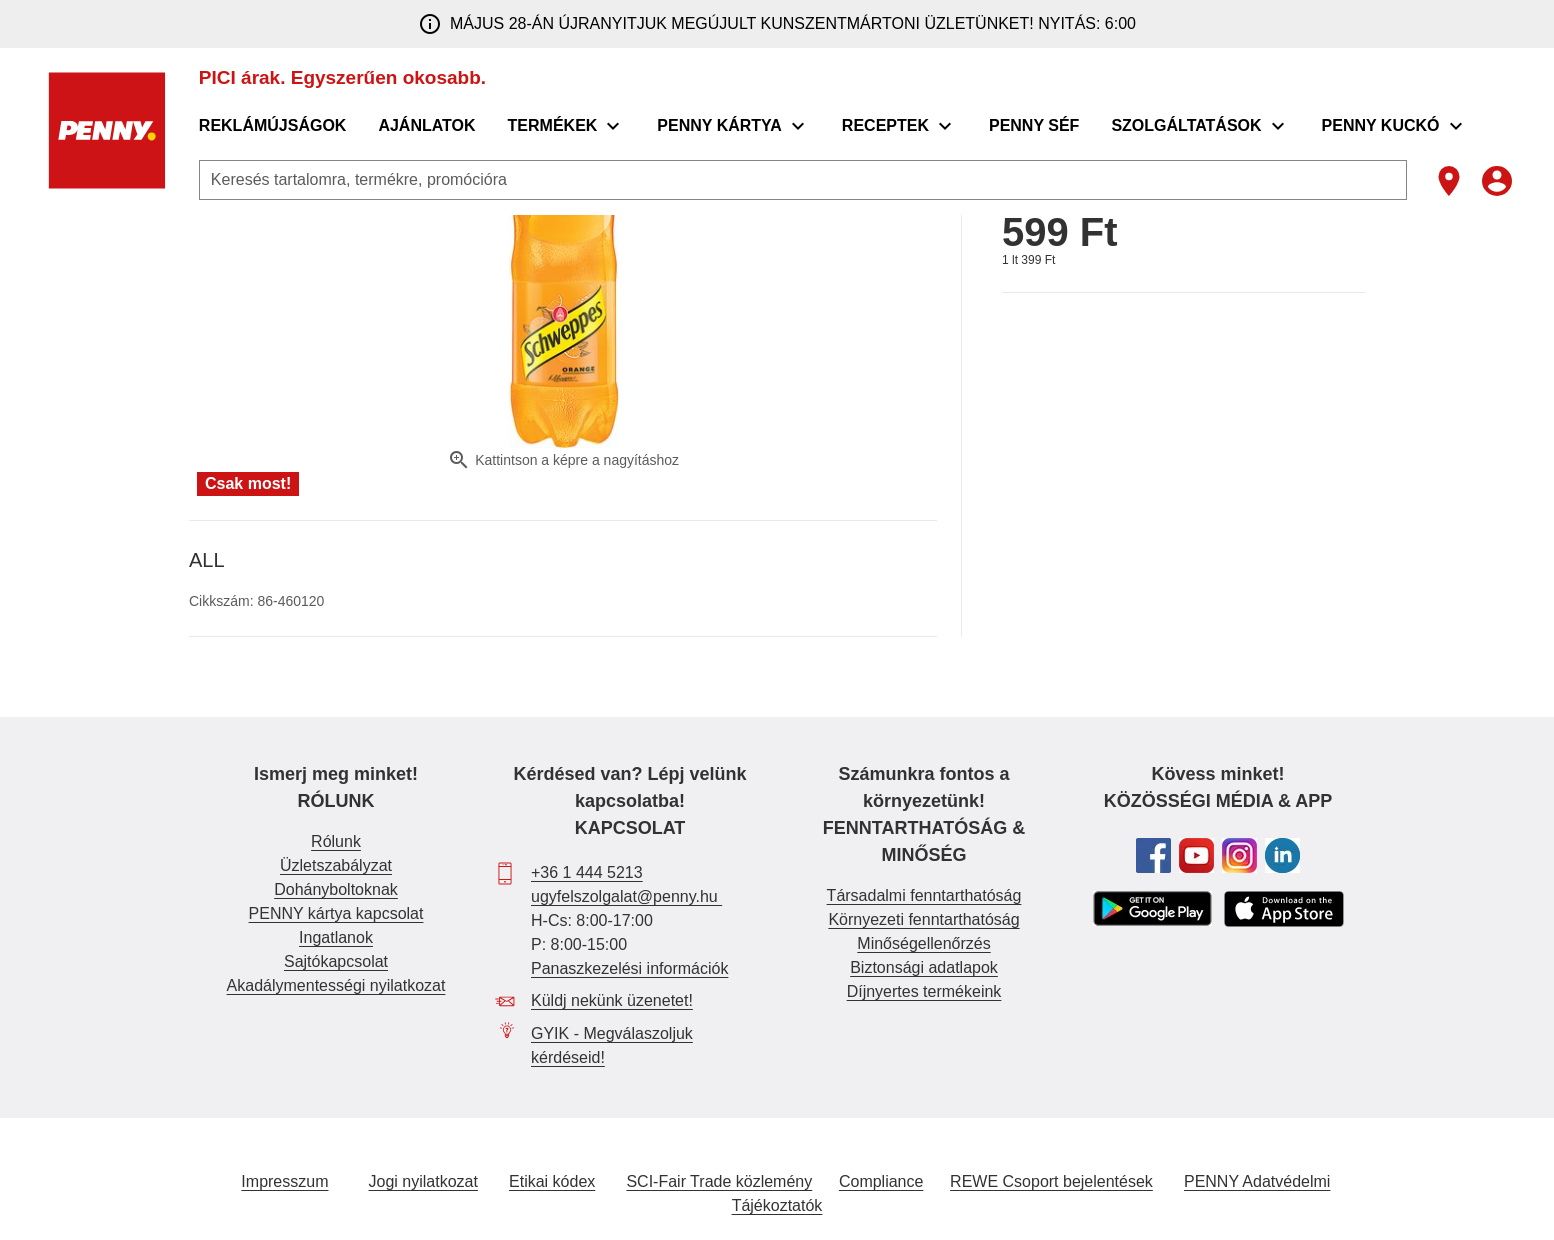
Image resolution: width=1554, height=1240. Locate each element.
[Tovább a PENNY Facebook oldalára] (1153, 855)
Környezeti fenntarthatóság (923, 919)
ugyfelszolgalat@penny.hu (626, 896)
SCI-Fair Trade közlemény (719, 1181)
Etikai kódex (552, 1181)
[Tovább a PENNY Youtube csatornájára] (1196, 855)
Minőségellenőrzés (923, 943)
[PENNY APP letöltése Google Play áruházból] (1152, 908)
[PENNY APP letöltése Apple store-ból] (1284, 909)
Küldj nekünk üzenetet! (612, 1000)
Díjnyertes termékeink (924, 991)
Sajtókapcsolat (336, 961)
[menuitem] (274, 126)
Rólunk (336, 841)
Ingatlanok (336, 937)
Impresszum (284, 1181)
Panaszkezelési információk (629, 968)
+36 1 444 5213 (587, 872)
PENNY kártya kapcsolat (336, 913)
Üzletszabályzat (336, 865)
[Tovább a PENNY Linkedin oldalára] (1282, 855)
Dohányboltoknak (336, 889)
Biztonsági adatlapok (924, 967)
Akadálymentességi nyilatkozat (336, 985)
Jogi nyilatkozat (423, 1181)
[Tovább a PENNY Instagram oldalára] (1239, 855)
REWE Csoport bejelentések (1051, 1181)
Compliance (881, 1181)
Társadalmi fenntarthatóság (924, 895)
